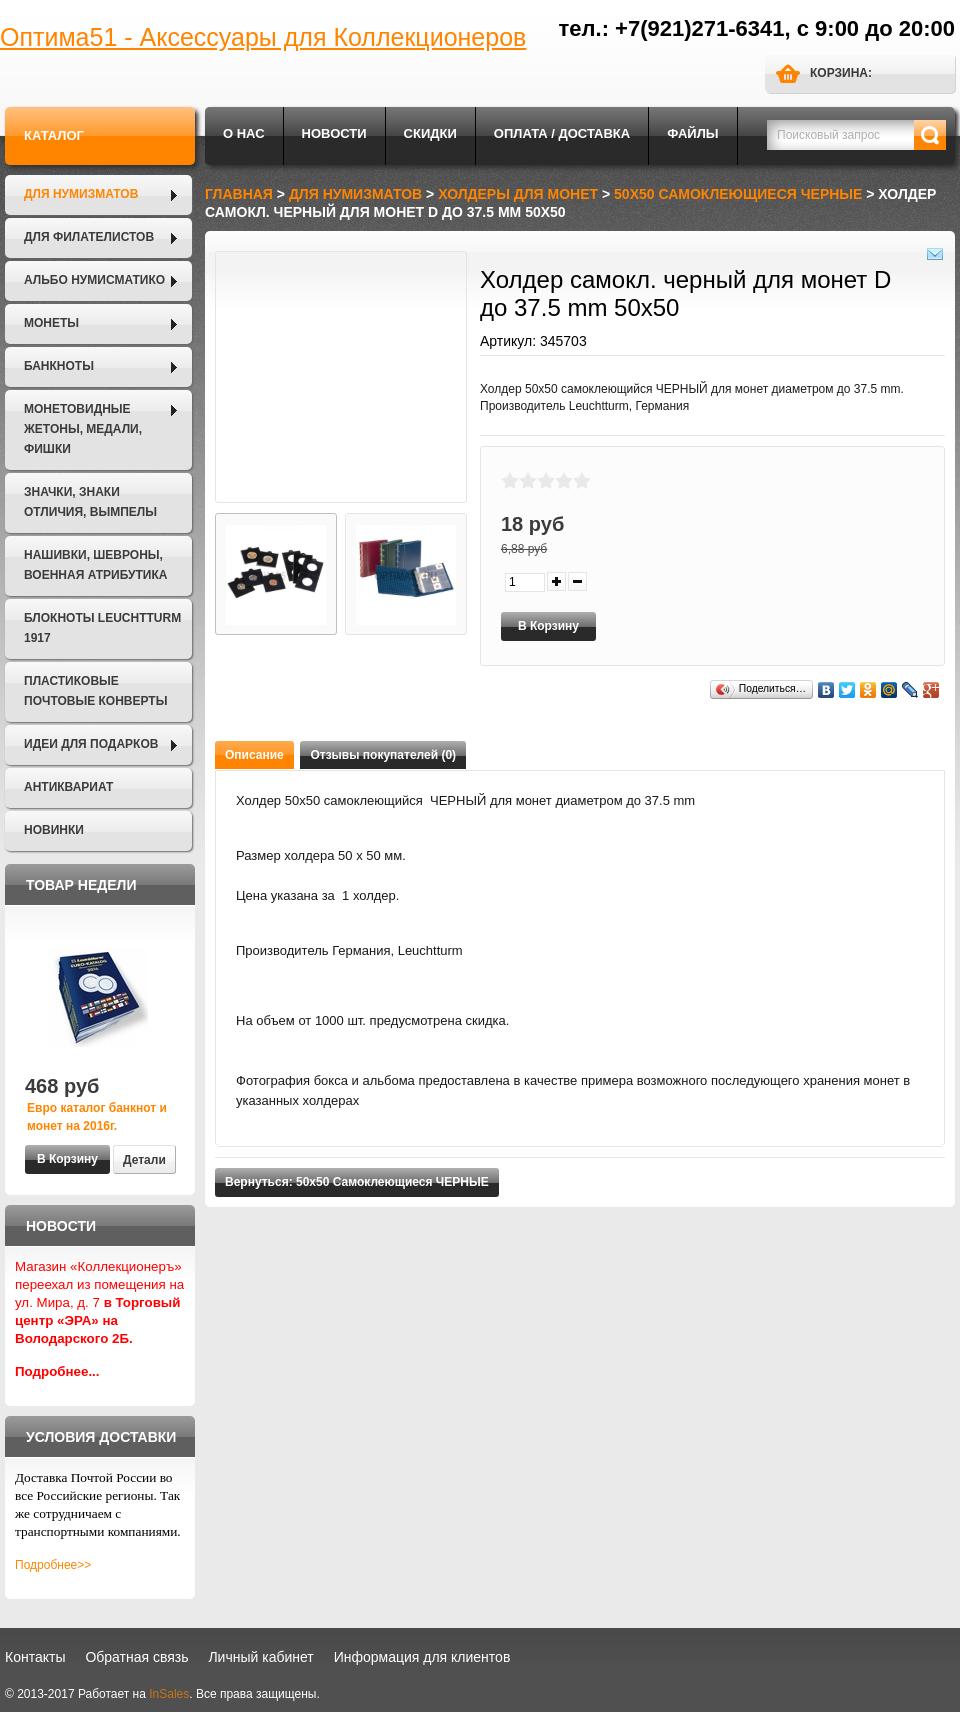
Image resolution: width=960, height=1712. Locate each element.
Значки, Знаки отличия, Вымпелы (90, 502)
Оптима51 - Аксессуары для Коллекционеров (263, 37)
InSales (169, 1694)
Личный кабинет (260, 1657)
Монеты (51, 323)
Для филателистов (89, 237)
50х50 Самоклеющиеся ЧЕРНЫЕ (738, 194)
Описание (254, 755)
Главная (239, 194)
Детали (144, 1160)
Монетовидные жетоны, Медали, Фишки (83, 429)
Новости (334, 133)
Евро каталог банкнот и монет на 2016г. (97, 1117)
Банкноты (59, 366)
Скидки (430, 133)
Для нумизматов (81, 194)
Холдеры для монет (518, 194)
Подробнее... (57, 1371)
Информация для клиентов (422, 1657)
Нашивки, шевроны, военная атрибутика (95, 565)
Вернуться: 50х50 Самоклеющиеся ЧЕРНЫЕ (357, 1182)
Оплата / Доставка (562, 133)
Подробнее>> (53, 1565)
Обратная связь (136, 1657)
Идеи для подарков (91, 744)
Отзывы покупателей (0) (383, 755)
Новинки (54, 830)
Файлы (692, 133)
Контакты (35, 1657)
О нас (244, 133)
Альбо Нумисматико (94, 280)
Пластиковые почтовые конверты (95, 691)
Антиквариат (68, 787)
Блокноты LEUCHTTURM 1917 (102, 628)
